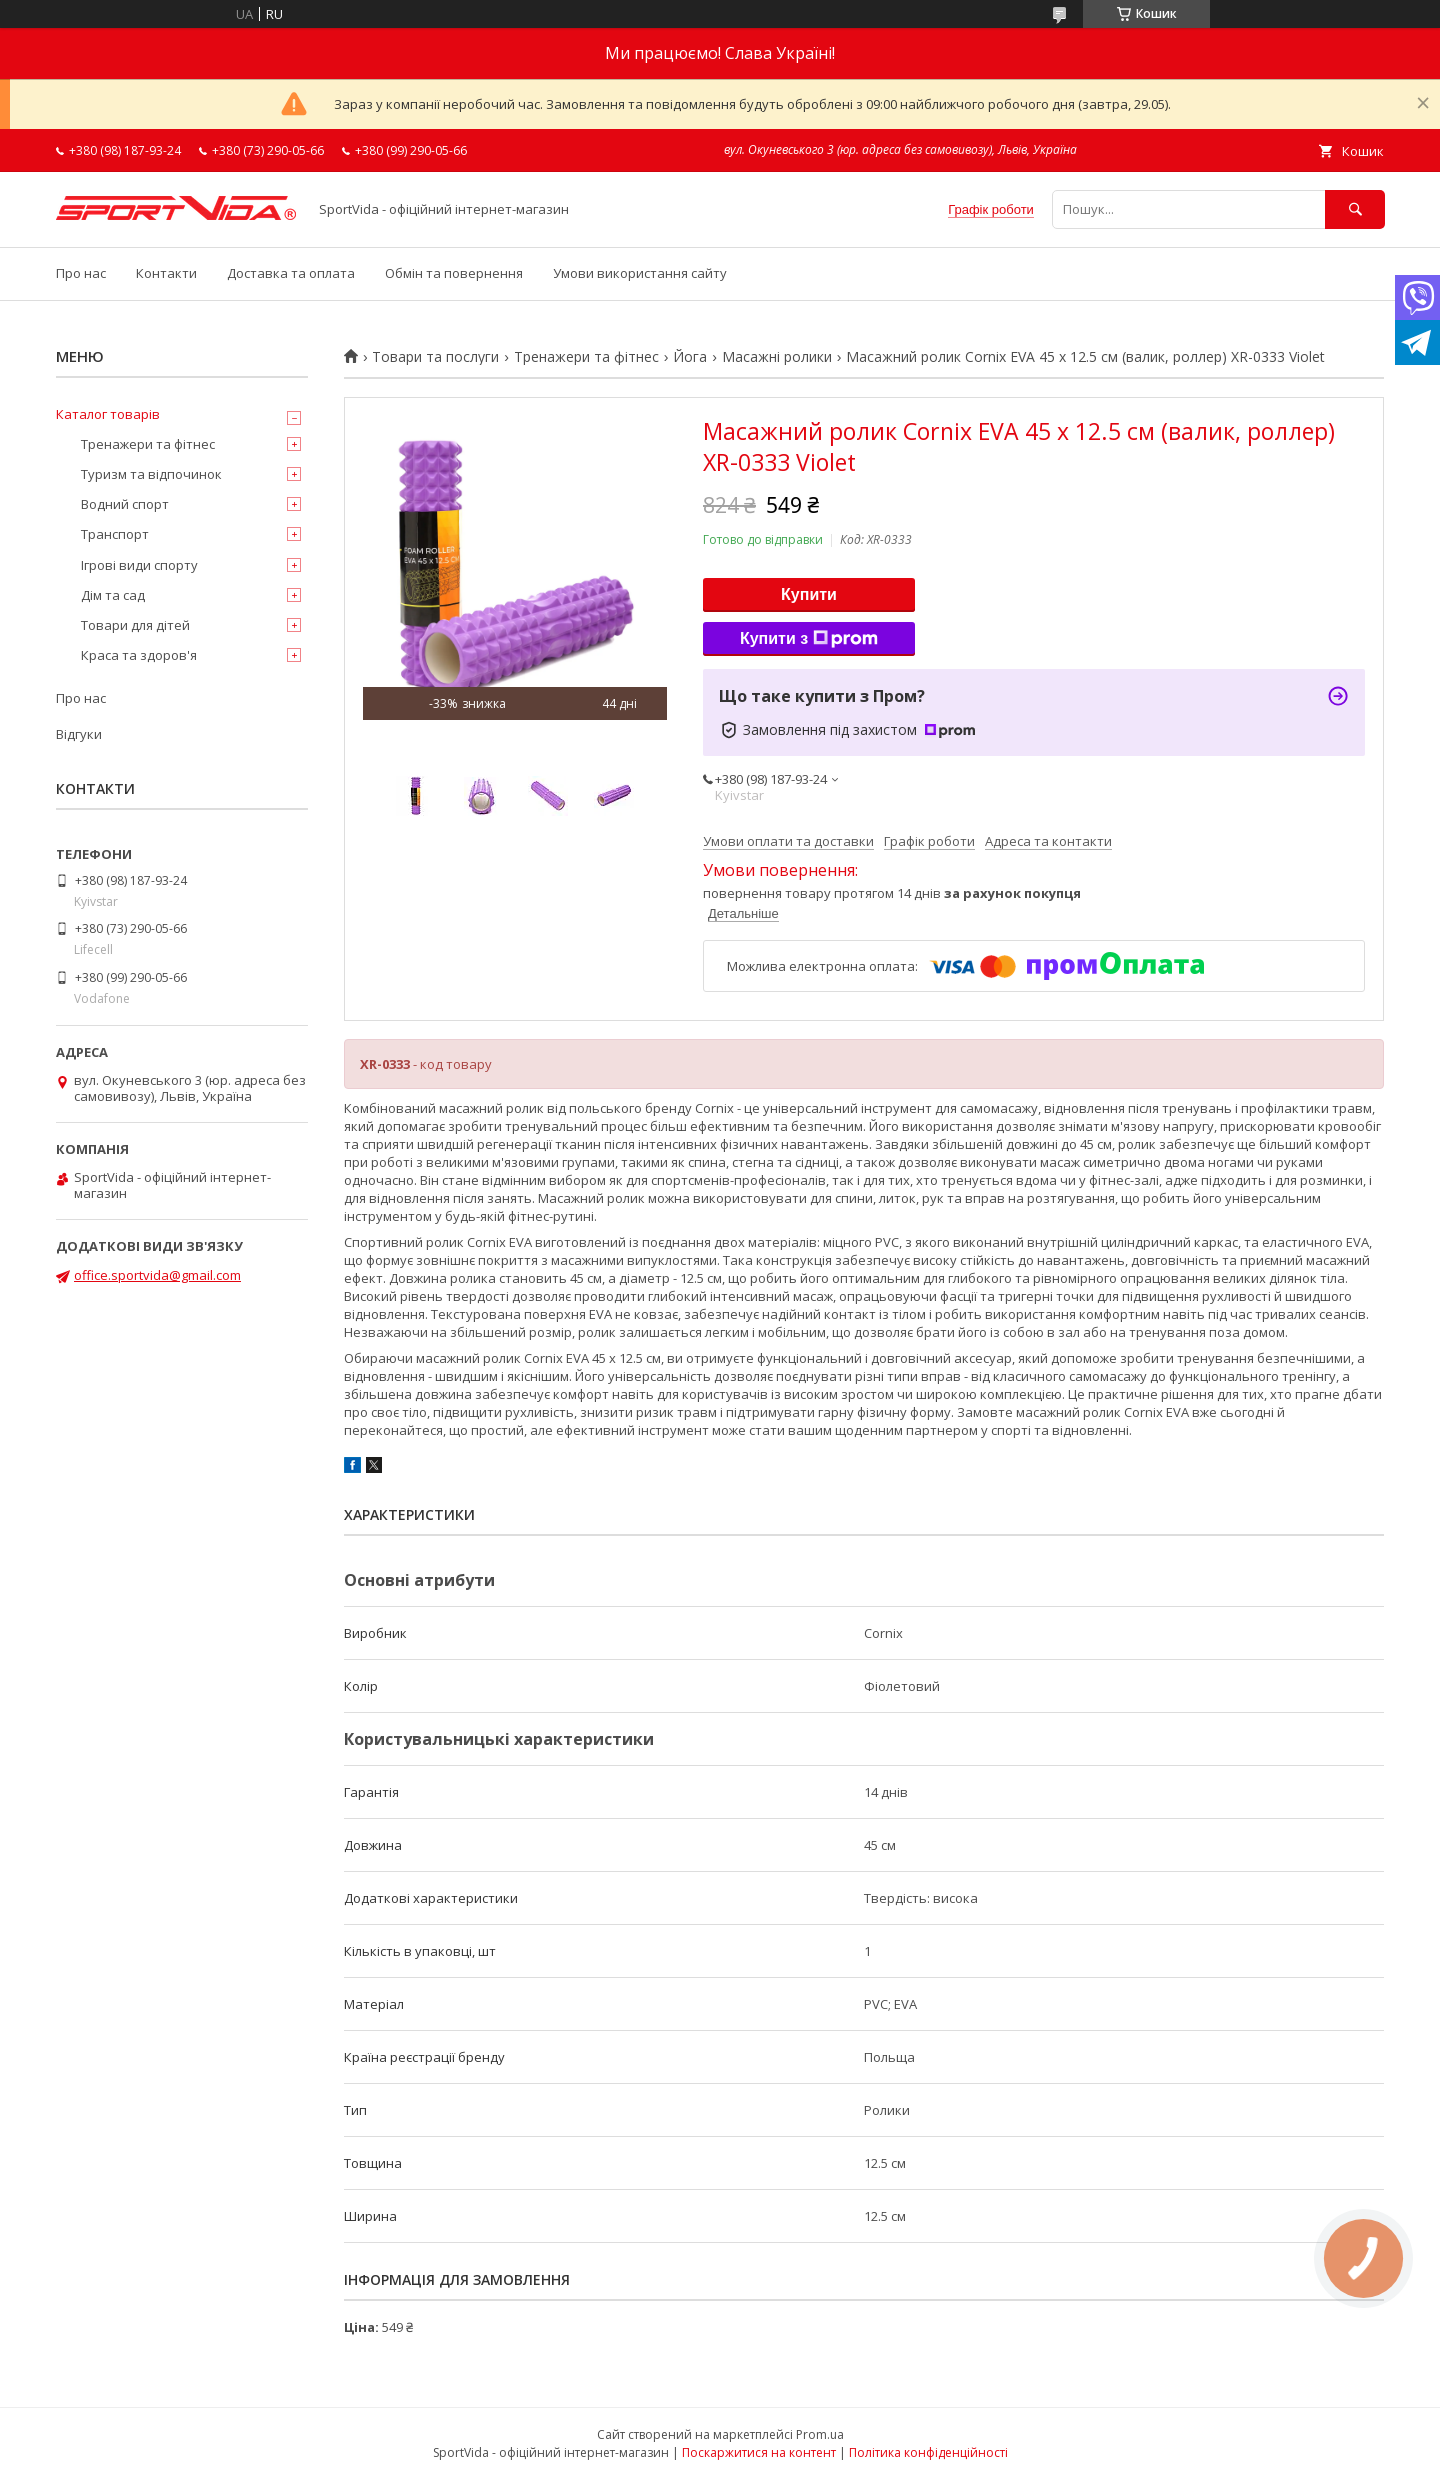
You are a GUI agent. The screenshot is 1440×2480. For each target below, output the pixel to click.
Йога (690, 357)
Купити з (809, 639)
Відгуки (79, 734)
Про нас (81, 273)
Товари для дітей (135, 625)
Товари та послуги (435, 357)
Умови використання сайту (640, 273)
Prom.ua (820, 2434)
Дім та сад (113, 595)
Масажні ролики (777, 357)
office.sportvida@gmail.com (157, 1275)
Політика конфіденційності (928, 2452)
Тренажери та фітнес (586, 357)
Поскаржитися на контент (759, 2452)
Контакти (166, 273)
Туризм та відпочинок (151, 474)
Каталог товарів (108, 414)
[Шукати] (1355, 209)
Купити (809, 594)
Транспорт (115, 534)
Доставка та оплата (291, 273)
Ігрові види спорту (139, 565)
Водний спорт (125, 504)
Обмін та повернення (454, 273)
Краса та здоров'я (139, 655)
